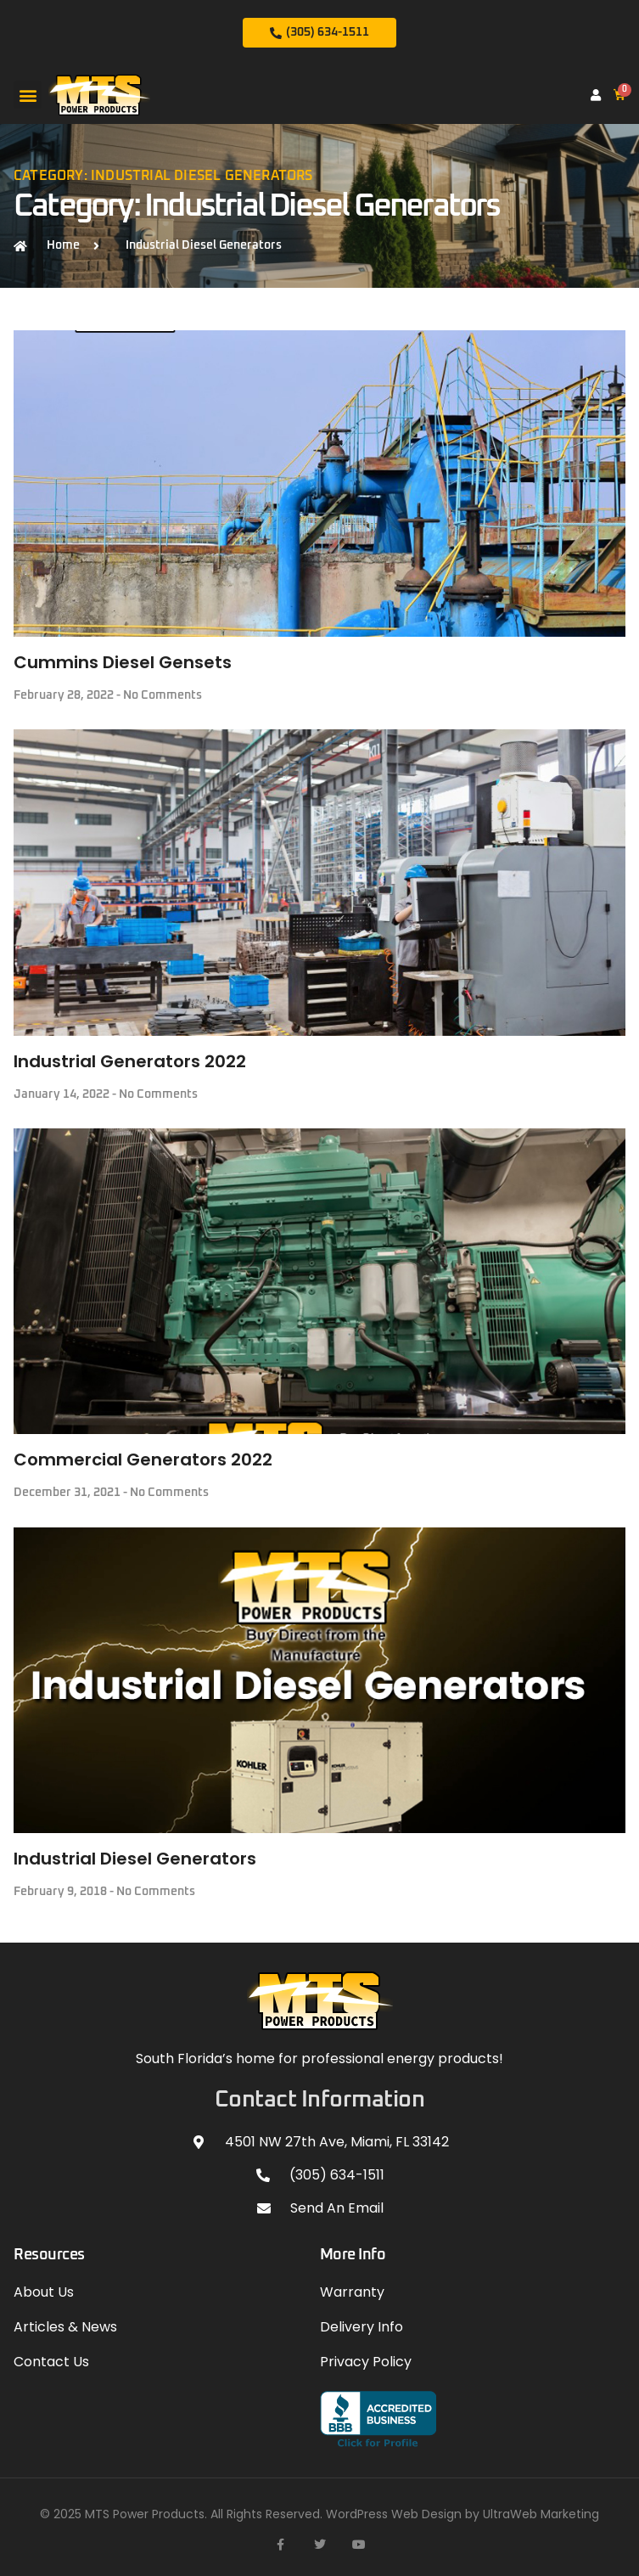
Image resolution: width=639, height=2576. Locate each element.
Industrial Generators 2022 (130, 1061)
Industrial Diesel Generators (135, 1858)
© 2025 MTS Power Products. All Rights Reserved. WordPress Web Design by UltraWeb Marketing (319, 2514)
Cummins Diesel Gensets (123, 662)
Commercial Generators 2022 (143, 1459)
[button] (28, 95)
